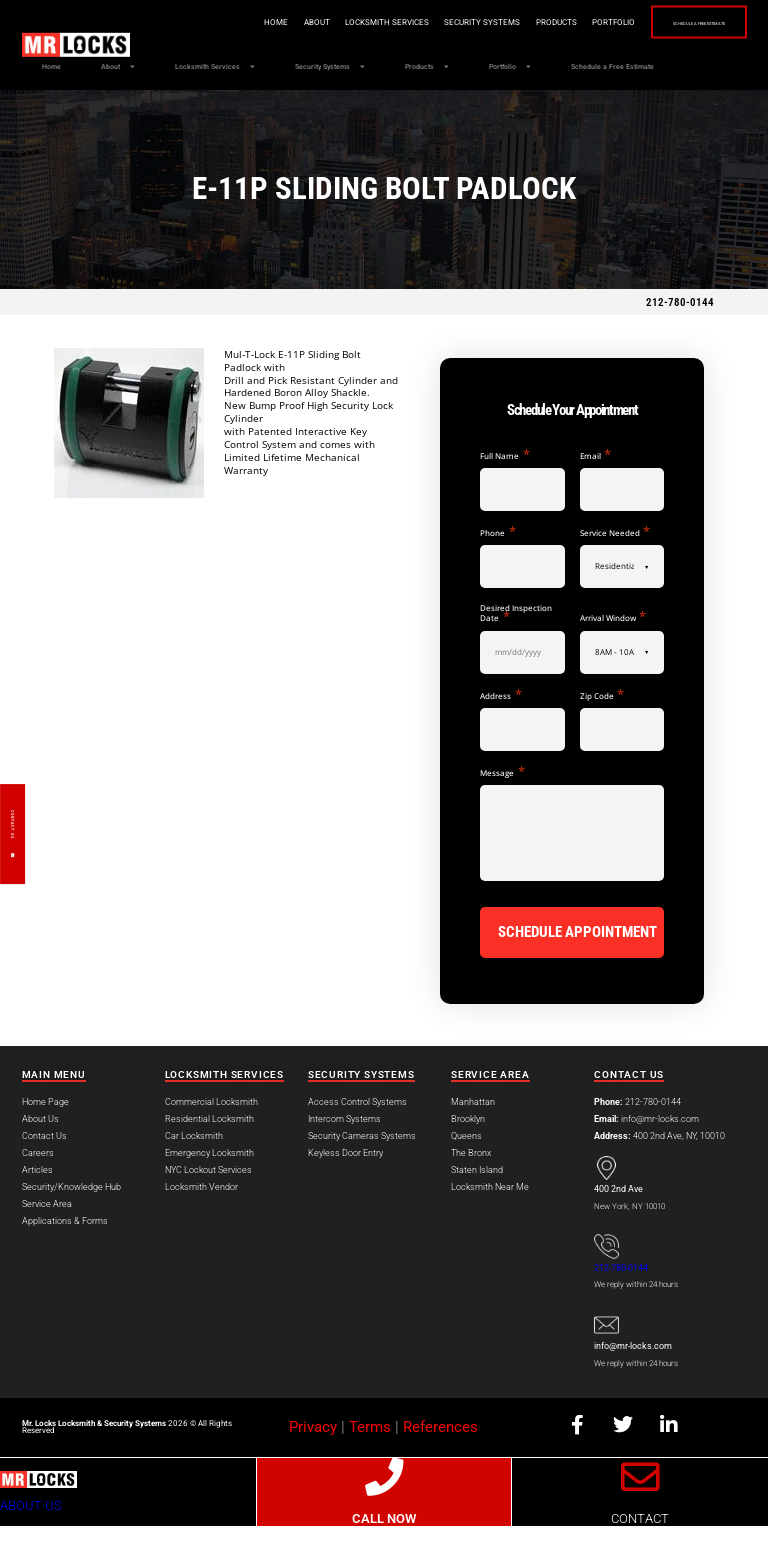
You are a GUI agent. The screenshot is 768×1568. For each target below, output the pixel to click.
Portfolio (557, 22)
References (440, 1469)
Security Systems (426, 22)
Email (595, 501)
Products (500, 22)
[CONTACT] (640, 1518)
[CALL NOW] (384, 1518)
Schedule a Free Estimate (671, 23)
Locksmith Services (331, 22)
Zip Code (602, 741)
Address (500, 741)
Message (502, 818)
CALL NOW (384, 1560)
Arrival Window (613, 663)
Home (220, 22)
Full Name (504, 501)
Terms (370, 1469)
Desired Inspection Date (516, 659)
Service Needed (615, 578)
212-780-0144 (680, 348)
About (261, 22)
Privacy (313, 1469)
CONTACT (640, 1560)
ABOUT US (31, 1547)
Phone (497, 578)
